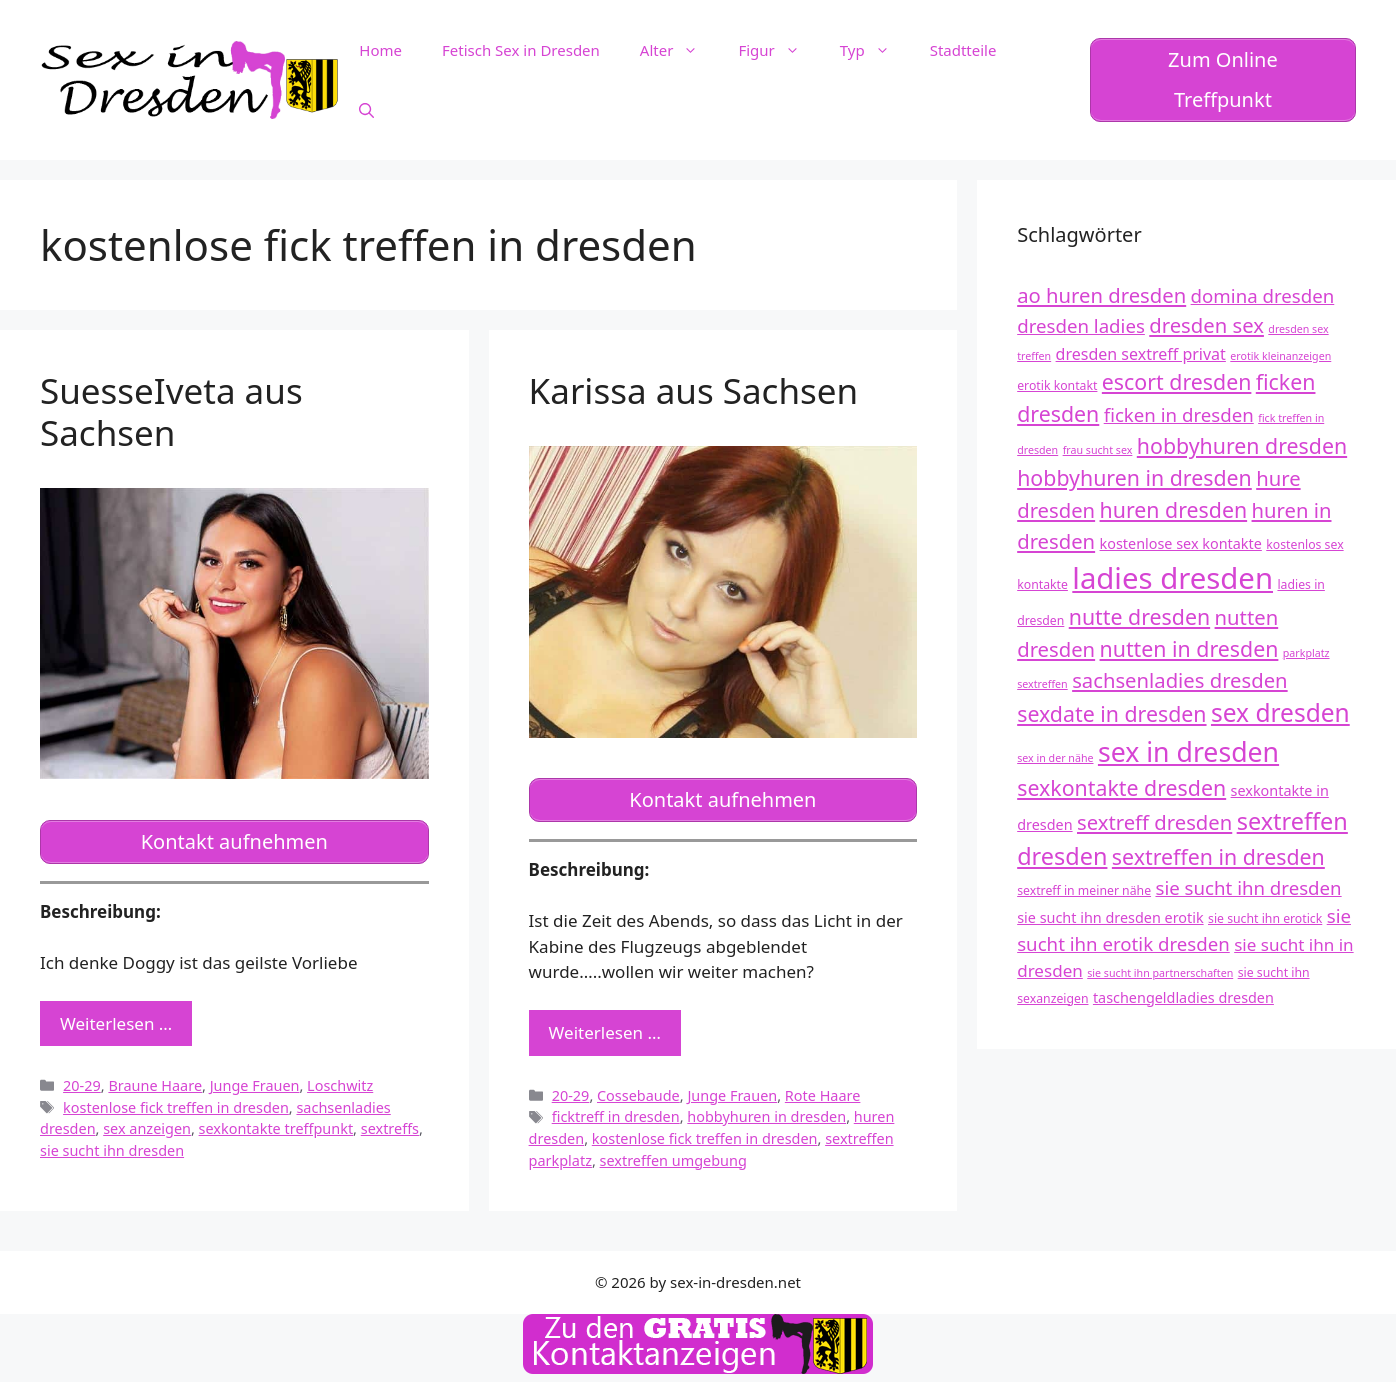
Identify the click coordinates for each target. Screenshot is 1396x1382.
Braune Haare (155, 1085)
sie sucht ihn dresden (112, 1150)
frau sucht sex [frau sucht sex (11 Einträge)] (1098, 450)
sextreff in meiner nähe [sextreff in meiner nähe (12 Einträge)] (1084, 890)
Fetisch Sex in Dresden (521, 50)
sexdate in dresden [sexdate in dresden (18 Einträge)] (1111, 713)
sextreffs (390, 1128)
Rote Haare (823, 1095)
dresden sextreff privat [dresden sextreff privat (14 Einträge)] (1141, 354)
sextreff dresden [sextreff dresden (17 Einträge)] (1154, 822)
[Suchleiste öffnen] (366, 110)
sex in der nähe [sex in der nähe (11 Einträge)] (1055, 758)
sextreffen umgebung (673, 1160)
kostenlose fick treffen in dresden (176, 1107)
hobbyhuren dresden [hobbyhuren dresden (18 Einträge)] (1242, 445)
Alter (679, 50)
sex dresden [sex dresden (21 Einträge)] (1280, 712)
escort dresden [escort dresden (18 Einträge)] (1177, 381)
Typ (875, 50)
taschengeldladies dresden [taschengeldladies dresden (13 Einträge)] (1183, 997)
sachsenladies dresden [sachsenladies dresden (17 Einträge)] (1180, 680)
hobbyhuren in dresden (766, 1116)
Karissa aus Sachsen (694, 390)
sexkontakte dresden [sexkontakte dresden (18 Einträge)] (1121, 787)
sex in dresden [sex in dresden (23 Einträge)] (1188, 752)
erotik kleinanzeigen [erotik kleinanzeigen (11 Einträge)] (1280, 356)
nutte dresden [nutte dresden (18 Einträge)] (1139, 616)
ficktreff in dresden (616, 1116)
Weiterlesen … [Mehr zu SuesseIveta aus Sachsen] (116, 1023)
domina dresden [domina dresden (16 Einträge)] (1263, 295)
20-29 (82, 1085)
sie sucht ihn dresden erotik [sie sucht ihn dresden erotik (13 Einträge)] (1110, 917)
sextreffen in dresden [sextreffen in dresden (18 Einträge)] (1218, 856)
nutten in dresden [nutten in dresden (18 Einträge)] (1189, 648)
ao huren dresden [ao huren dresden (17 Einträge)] (1101, 295)
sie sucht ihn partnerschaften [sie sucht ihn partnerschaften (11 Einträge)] (1160, 973)
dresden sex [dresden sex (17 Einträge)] (1206, 325)
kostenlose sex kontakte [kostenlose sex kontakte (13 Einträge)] (1181, 543)
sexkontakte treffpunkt (276, 1128)
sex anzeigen (147, 1128)
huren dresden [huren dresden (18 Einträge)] (1174, 509)
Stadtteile (963, 50)
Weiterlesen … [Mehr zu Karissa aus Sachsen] (605, 1032)
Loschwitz (340, 1085)
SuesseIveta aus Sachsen (171, 411)
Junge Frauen (255, 1085)
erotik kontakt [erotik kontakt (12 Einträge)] (1057, 385)
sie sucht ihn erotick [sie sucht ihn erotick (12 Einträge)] (1265, 918)
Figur (778, 50)
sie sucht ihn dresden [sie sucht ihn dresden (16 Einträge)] (1248, 887)
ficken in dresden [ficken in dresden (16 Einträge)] (1179, 414)
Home (380, 50)
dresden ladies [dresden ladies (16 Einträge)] (1081, 325)
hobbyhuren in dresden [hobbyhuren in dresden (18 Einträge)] (1134, 477)
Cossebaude (638, 1095)
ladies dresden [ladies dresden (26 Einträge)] (1172, 578)
